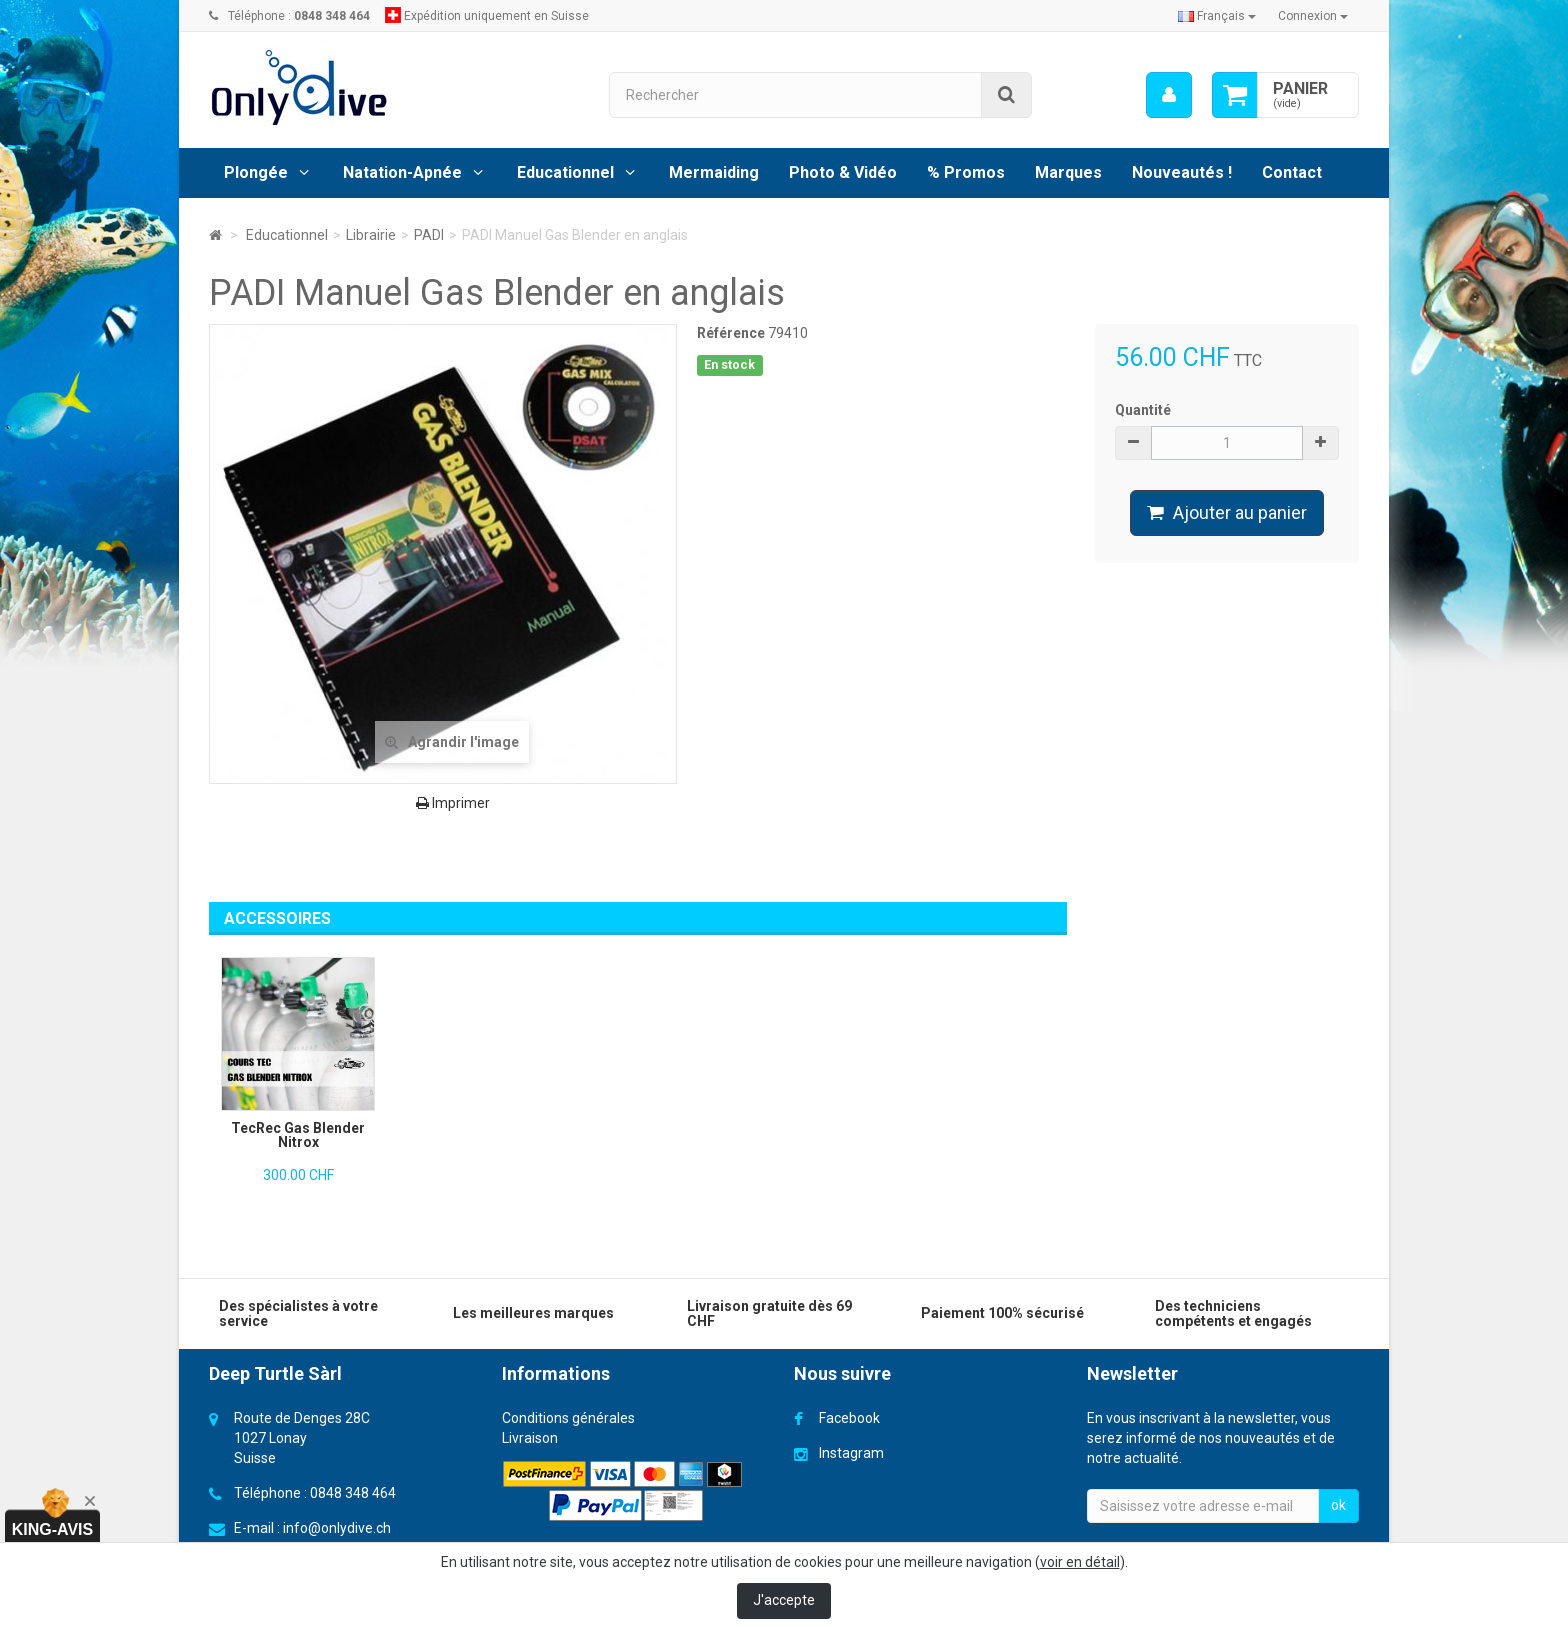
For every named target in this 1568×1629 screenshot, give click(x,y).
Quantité (1143, 410)
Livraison (530, 1438)
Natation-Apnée (402, 172)
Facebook (849, 1418)
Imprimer (453, 803)
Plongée (256, 172)
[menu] (1169, 95)
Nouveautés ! (1182, 172)
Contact (1292, 172)
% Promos (966, 172)
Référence (731, 333)
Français (1217, 16)
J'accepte (784, 1600)
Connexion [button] (1313, 16)
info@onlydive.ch (337, 1528)
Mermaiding (714, 172)
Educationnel (565, 172)
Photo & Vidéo (843, 172)
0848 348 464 (353, 1493)
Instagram (851, 1453)
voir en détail (1080, 1562)
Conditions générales (568, 1418)
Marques (1068, 172)
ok (1338, 1505)
